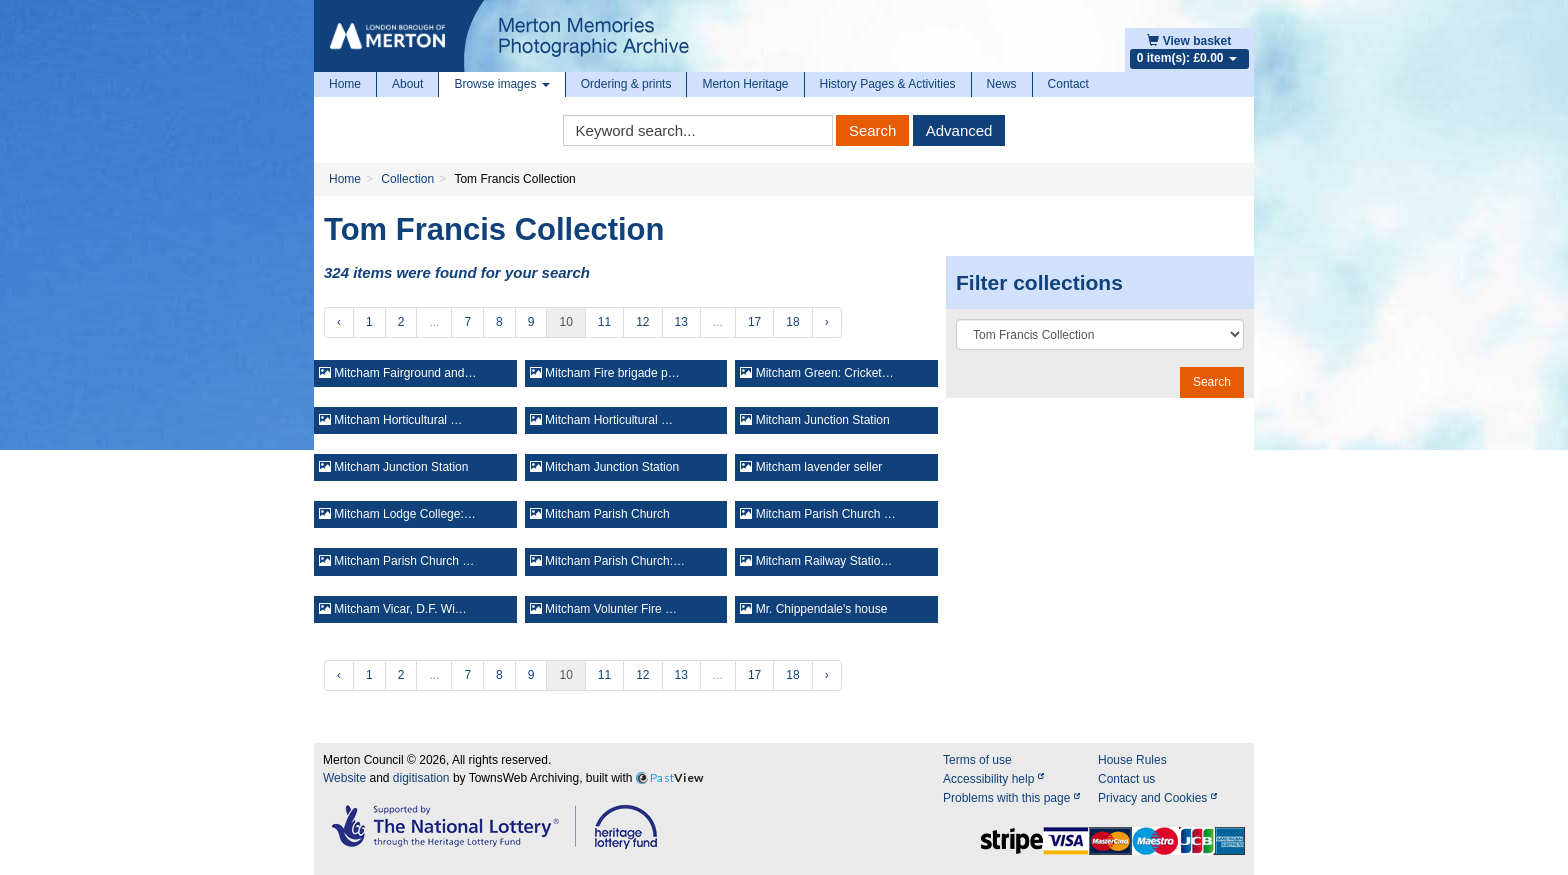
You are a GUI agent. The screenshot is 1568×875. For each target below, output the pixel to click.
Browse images (501, 84)
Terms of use (977, 760)
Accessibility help (993, 779)
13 (681, 322)
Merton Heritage (745, 84)
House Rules (1132, 760)
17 (754, 322)
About (407, 84)
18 (792, 322)
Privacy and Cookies (1157, 798)
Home (345, 84)
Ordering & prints (626, 84)
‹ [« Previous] (339, 322)
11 (604, 322)
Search (873, 130)
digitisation (421, 778)
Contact (1068, 84)
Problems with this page (1011, 798)
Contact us (1126, 779)
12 (642, 322)
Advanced (959, 130)
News (1002, 84)
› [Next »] (827, 322)
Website (344, 778)
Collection (407, 179)
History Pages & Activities (888, 84)
